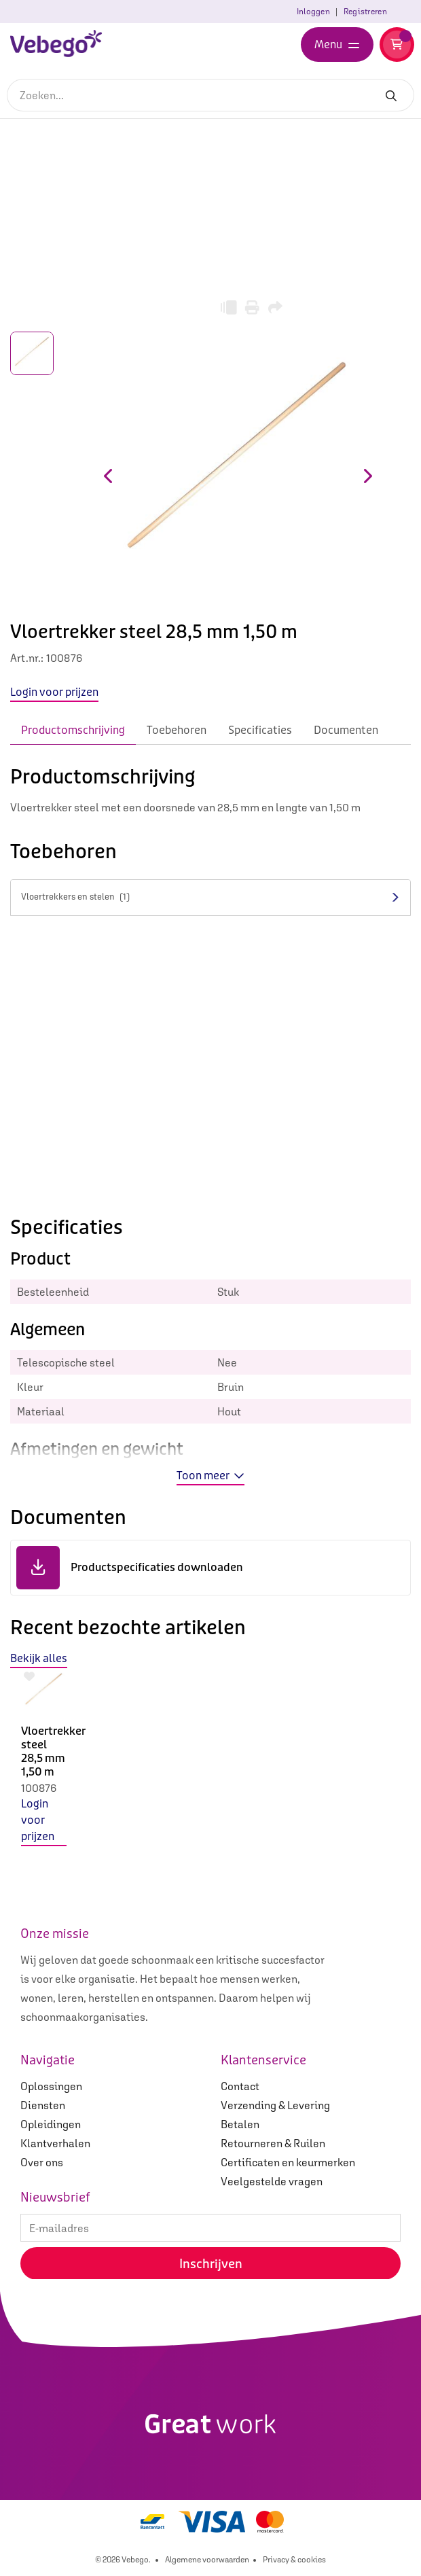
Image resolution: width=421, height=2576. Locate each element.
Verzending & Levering (275, 2105)
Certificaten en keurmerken (288, 2162)
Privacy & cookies (294, 2559)
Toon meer (210, 1475)
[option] (43, 1768)
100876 (38, 1788)
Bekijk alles (38, 1658)
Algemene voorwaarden (207, 2559)
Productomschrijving (73, 730)
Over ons (41, 2162)
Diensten (42, 2105)
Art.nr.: (27, 658)
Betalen (240, 2124)
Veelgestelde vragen (272, 2181)
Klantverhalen (55, 2143)
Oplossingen (51, 2086)
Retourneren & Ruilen (273, 2143)
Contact (240, 2086)
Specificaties (260, 730)
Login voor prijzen (37, 1820)
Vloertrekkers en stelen (75, 897)
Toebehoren (176, 730)
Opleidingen (50, 2124)
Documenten (346, 730)
